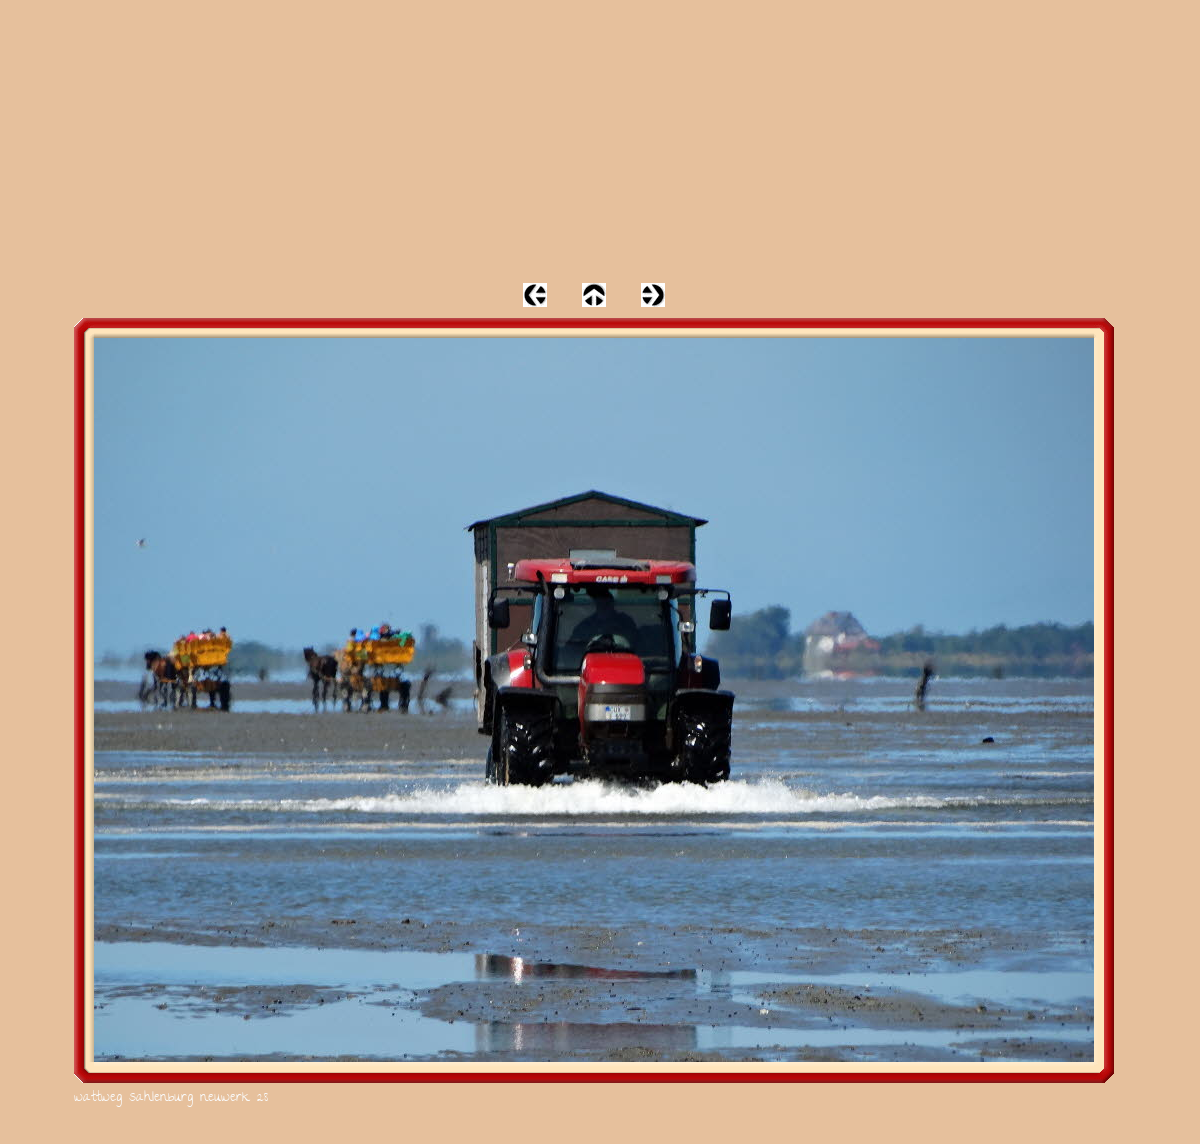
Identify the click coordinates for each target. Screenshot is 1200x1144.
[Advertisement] (600, 140)
